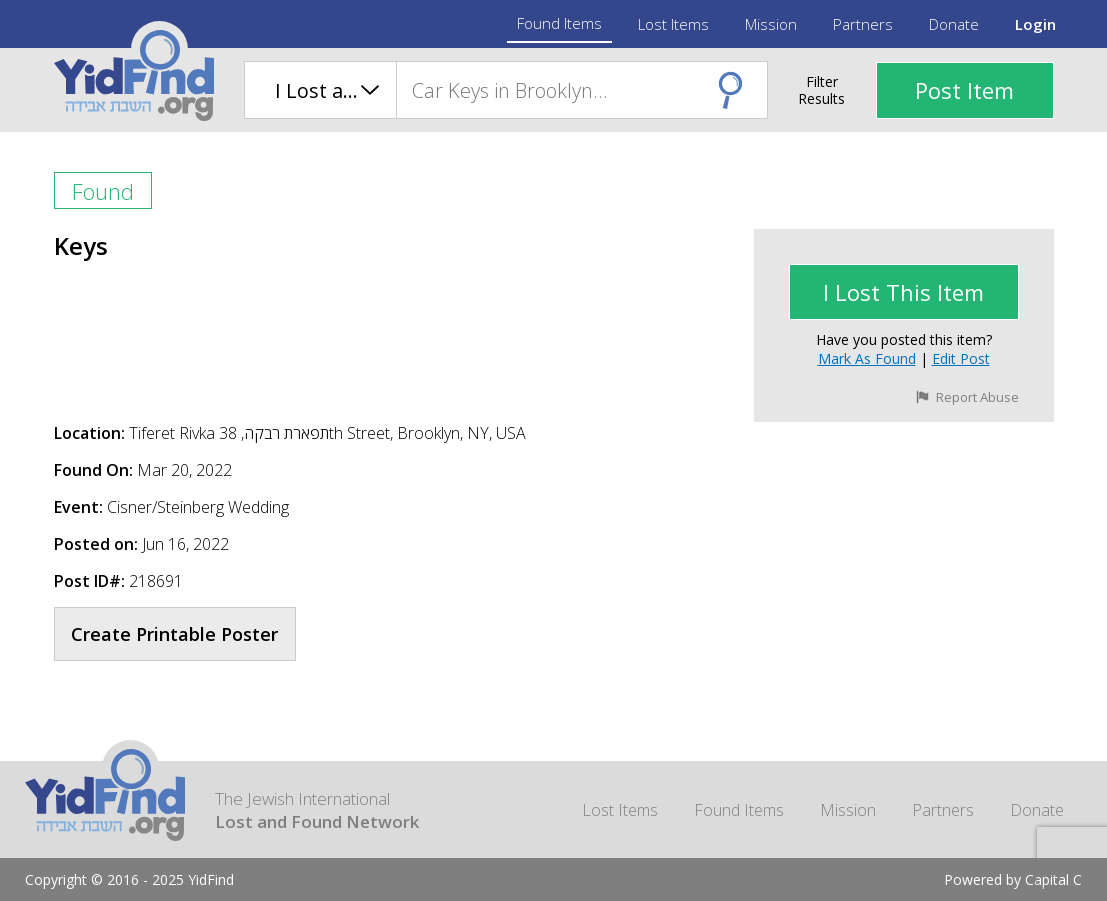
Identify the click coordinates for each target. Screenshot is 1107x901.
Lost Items (673, 24)
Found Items (559, 23)
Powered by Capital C (1013, 879)
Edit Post (961, 358)
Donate (954, 24)
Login (1035, 24)
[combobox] (581, 90)
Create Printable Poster (174, 634)
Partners (863, 24)
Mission (771, 24)
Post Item (964, 90)
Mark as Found (867, 358)
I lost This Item (903, 292)
